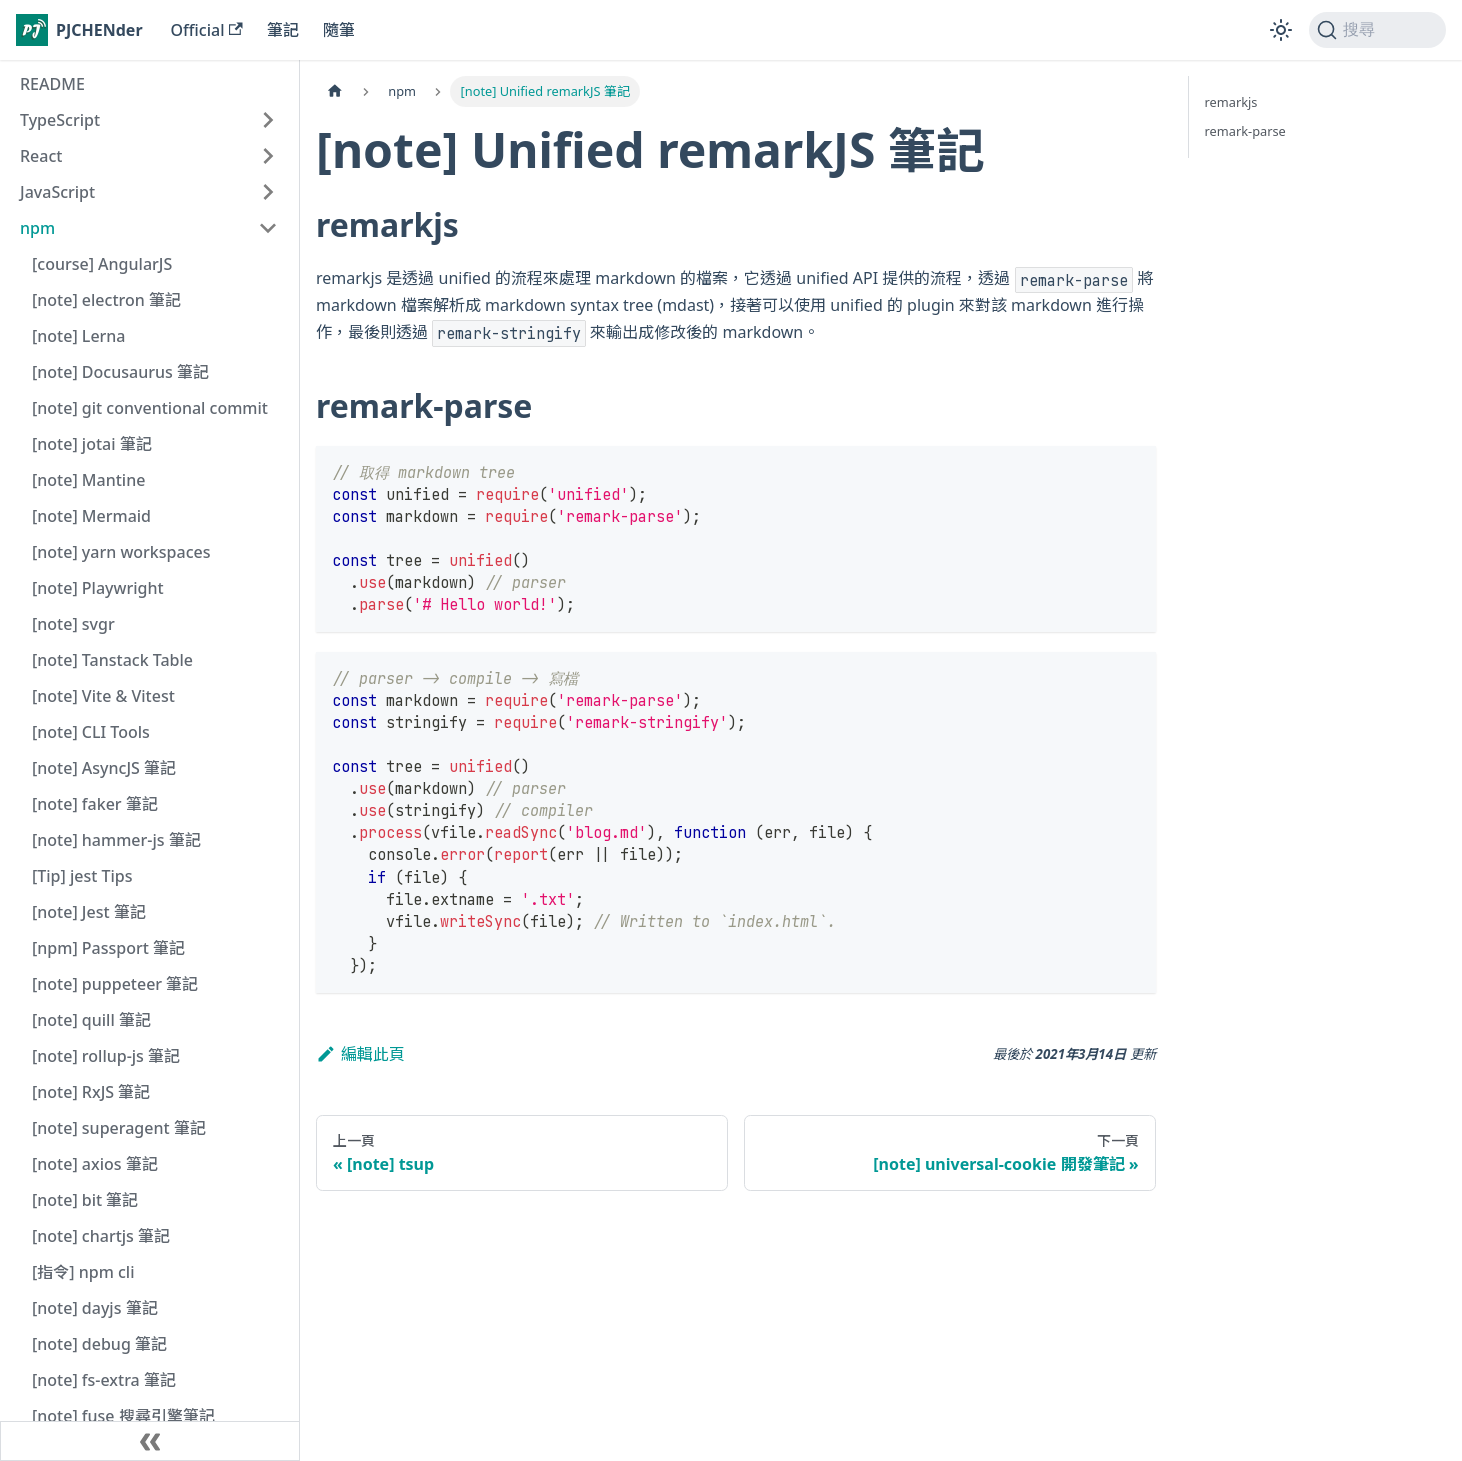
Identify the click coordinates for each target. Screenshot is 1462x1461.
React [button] (41, 156)
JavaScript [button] (57, 192)
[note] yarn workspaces (121, 552)
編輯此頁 (360, 1054)
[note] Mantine (88, 480)
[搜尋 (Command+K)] (1377, 30)
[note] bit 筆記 (85, 1200)
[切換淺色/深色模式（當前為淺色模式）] (1281, 30)
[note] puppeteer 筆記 (115, 984)
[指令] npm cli (83, 1272)
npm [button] (37, 228)
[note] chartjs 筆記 (101, 1236)
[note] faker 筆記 (95, 804)
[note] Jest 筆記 (89, 912)
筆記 (283, 30)
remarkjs (1231, 102)
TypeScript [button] (60, 120)
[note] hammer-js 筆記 (116, 840)
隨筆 (339, 30)
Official (207, 30)
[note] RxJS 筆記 (91, 1092)
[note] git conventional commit (150, 408)
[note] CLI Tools (91, 732)
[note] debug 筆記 (99, 1344)
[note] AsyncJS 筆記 (104, 768)
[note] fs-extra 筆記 (104, 1380)
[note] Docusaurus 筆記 (120, 372)
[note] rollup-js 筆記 (106, 1056)
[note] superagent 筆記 (119, 1128)
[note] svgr (73, 624)
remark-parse (1245, 131)
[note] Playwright (98, 588)
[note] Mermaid (91, 516)
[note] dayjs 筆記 (95, 1308)
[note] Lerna (79, 336)
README (52, 84)
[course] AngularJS (102, 264)
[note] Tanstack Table (112, 660)
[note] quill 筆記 (91, 1020)
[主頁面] (335, 91)
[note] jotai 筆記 (92, 444)
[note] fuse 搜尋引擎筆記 (123, 1416)
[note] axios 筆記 (95, 1164)
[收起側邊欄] (150, 1441)
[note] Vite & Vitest (103, 696)
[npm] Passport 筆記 (108, 948)
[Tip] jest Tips (82, 876)
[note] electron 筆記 (106, 300)
